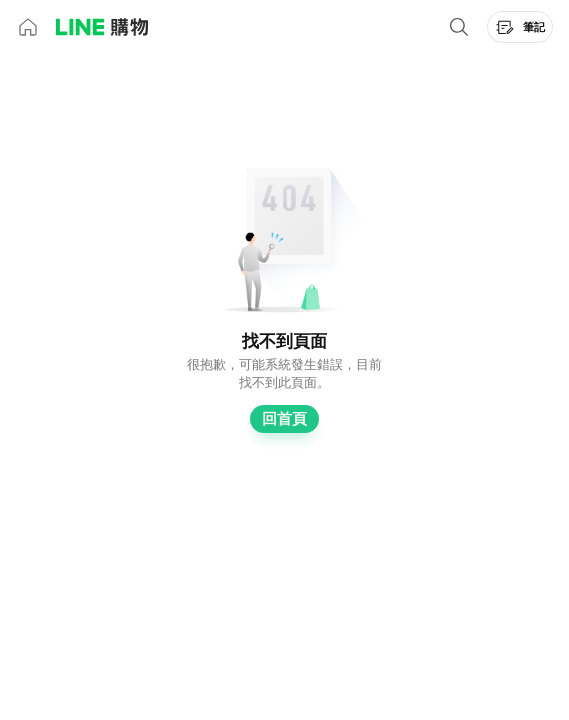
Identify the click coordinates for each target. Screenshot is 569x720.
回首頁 (284, 419)
